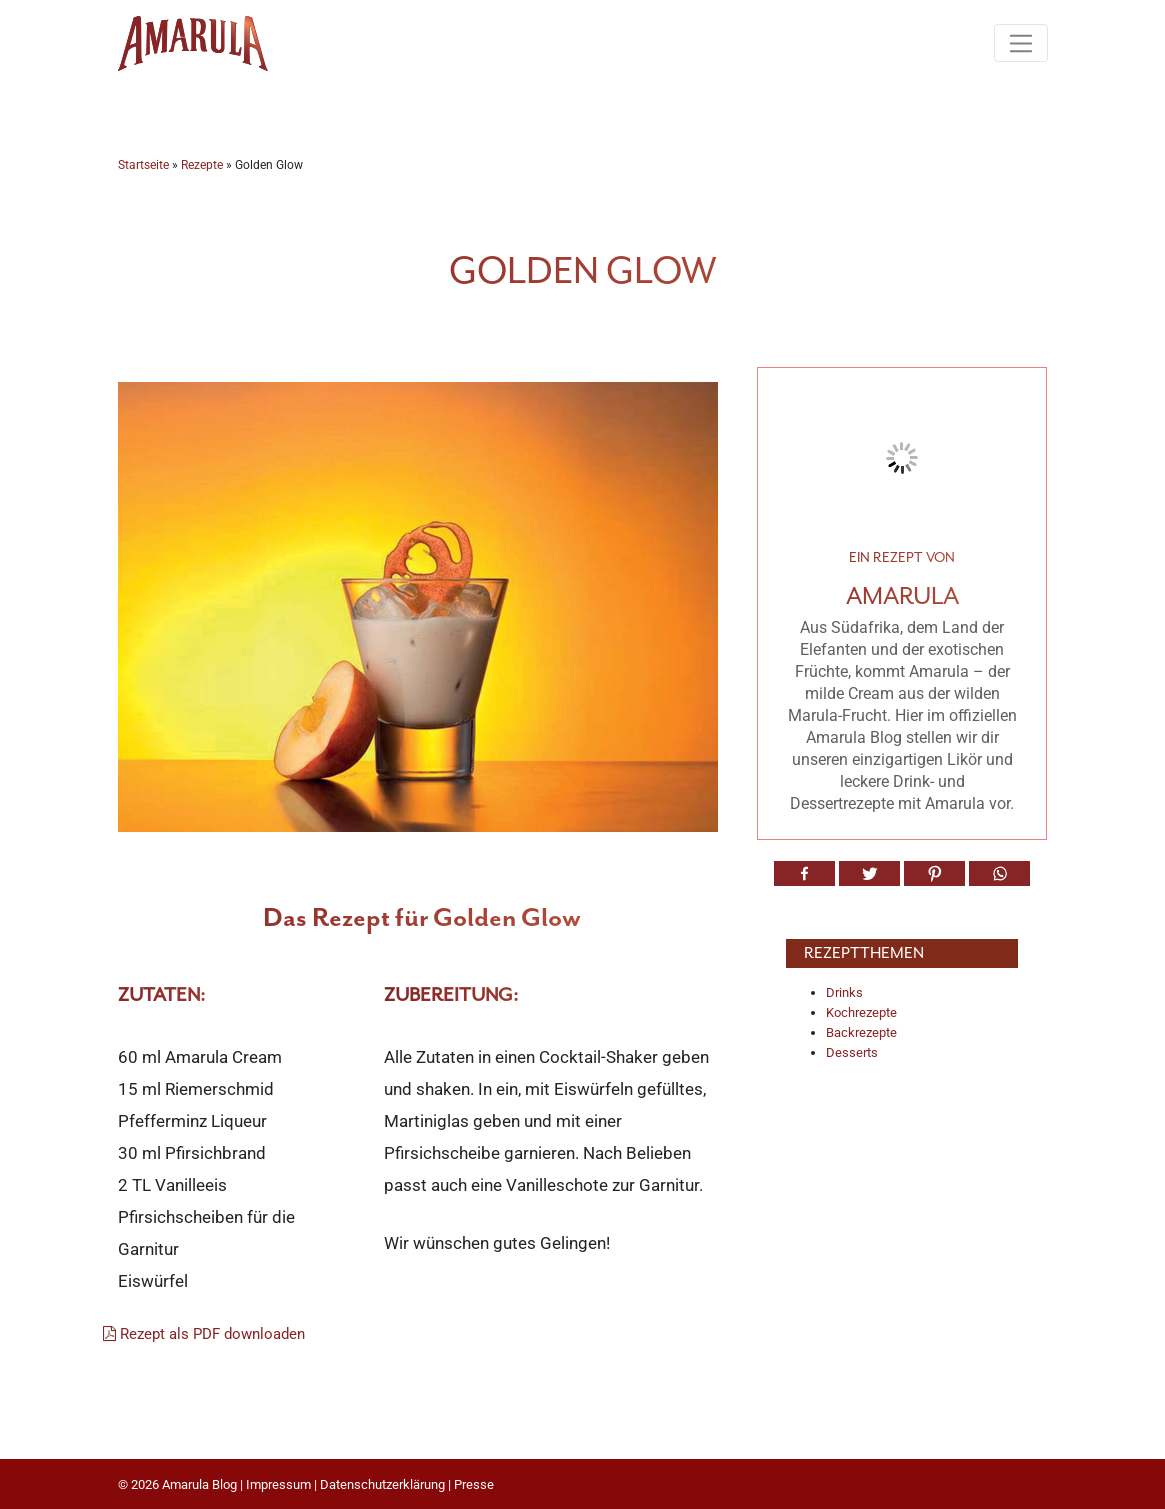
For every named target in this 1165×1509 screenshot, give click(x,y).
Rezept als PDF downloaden (204, 1334)
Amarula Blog (199, 1484)
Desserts (852, 1052)
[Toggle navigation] (1020, 43)
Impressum (278, 1484)
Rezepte (202, 165)
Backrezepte (861, 1032)
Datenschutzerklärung (382, 1484)
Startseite (143, 165)
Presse (474, 1484)
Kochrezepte (861, 1012)
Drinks (844, 992)
